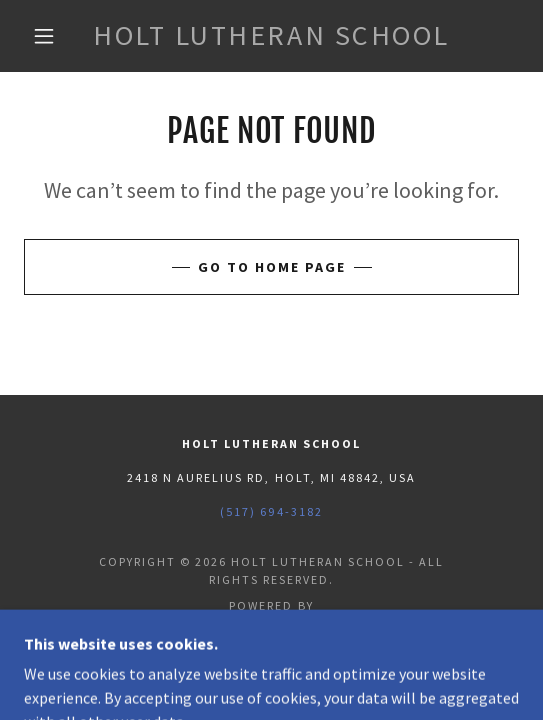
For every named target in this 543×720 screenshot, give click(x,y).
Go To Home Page (272, 267)
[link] (272, 36)
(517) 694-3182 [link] (271, 511)
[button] (49, 36)
